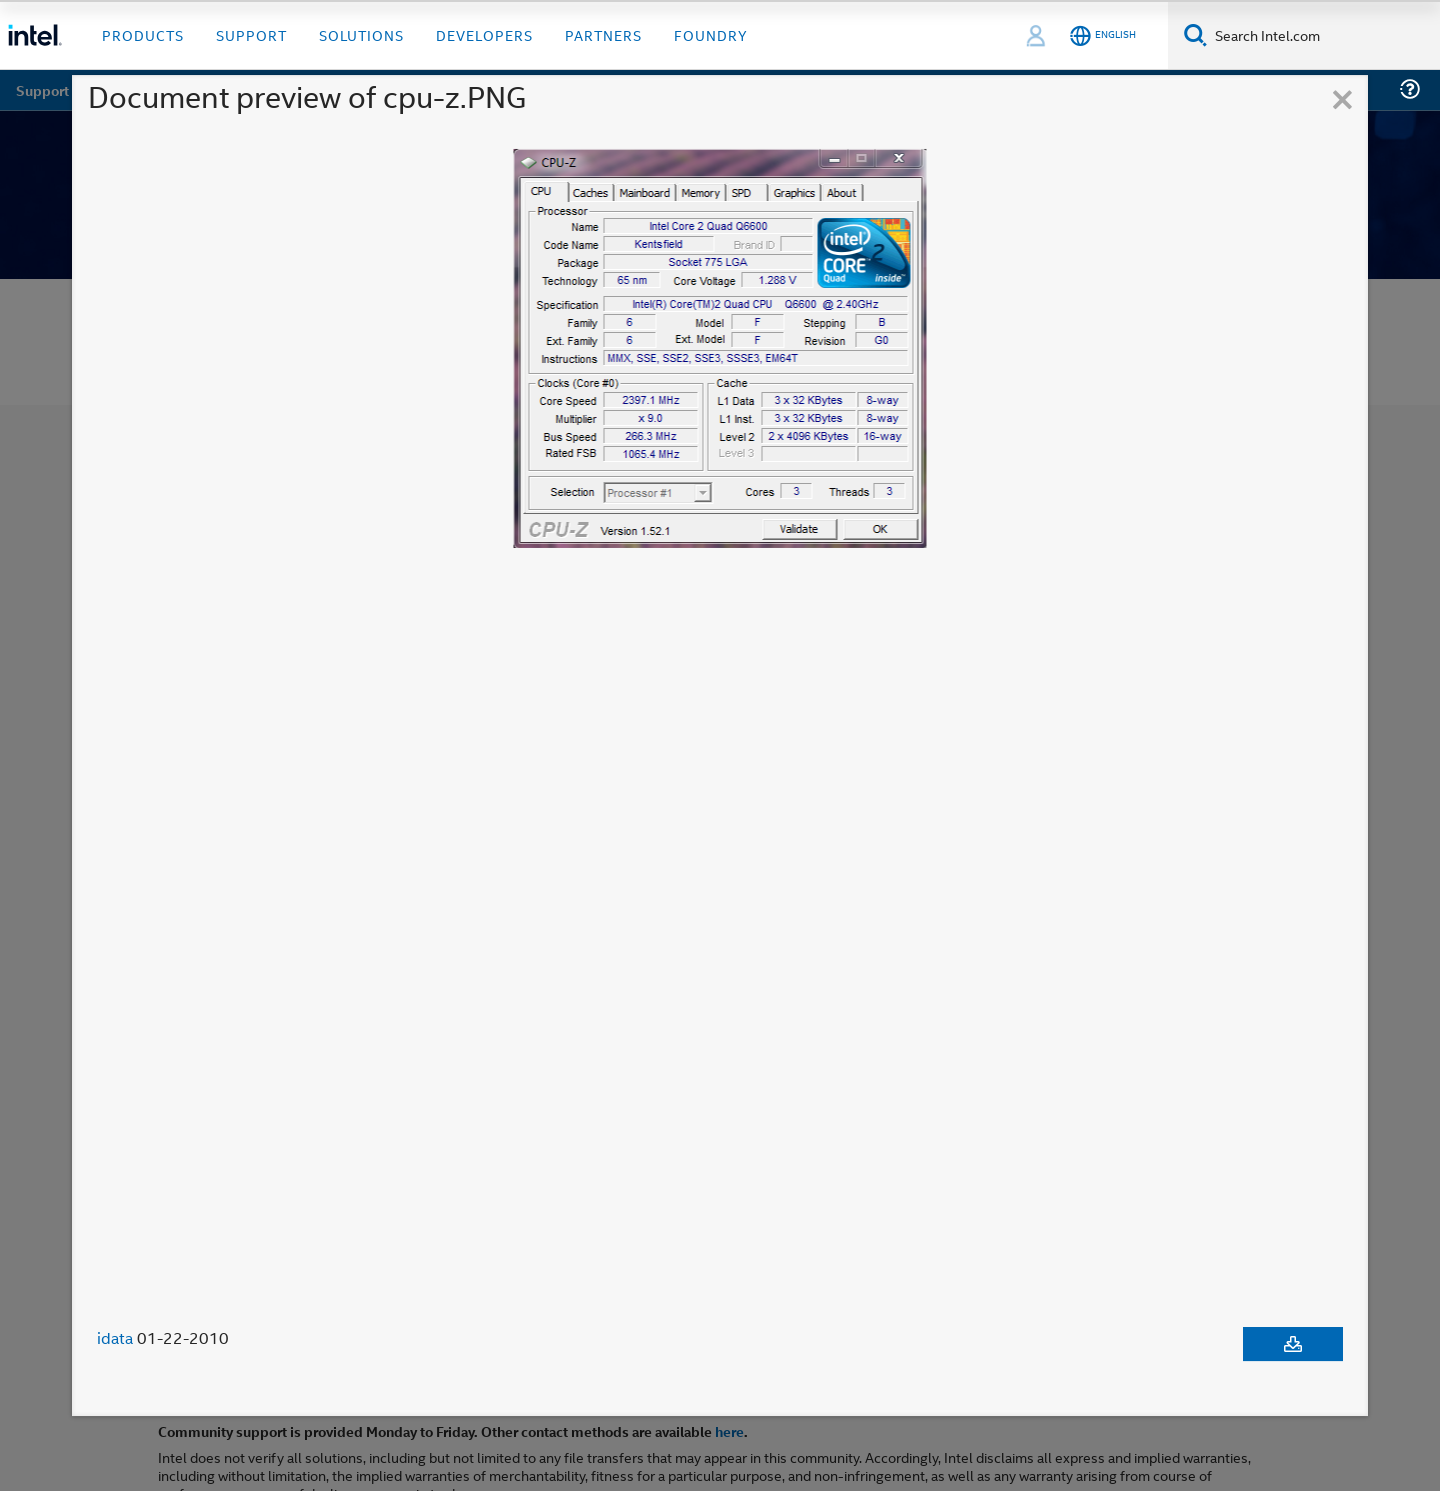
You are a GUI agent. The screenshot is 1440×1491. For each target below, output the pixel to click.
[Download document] (1293, 1344)
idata (115, 1338)
